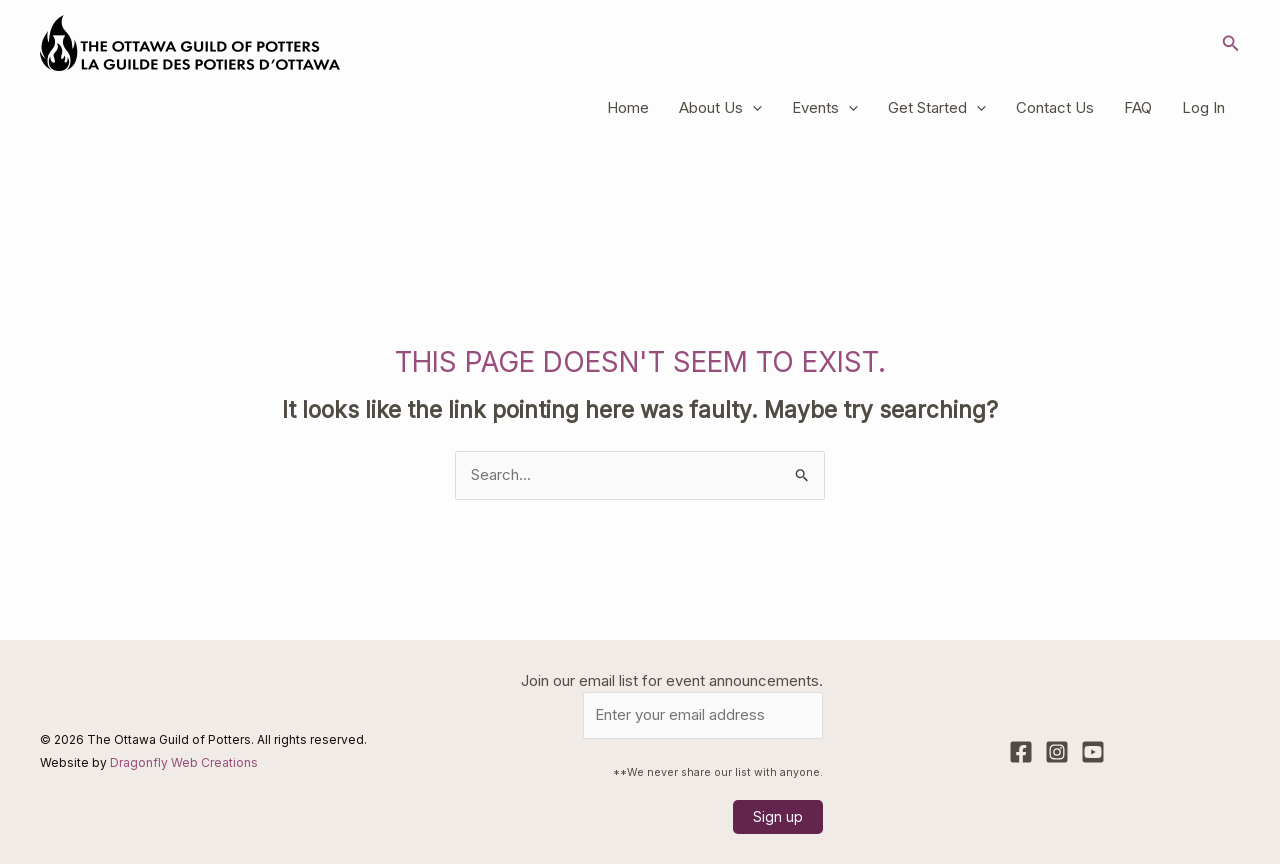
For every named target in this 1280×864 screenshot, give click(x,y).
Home (628, 107)
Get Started (937, 107)
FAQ (1138, 107)
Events (825, 107)
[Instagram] (1057, 752)
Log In (1203, 107)
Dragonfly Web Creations (184, 762)
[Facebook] (1021, 752)
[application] (752, 107)
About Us (720, 107)
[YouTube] (1093, 752)
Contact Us (1055, 107)
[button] (1231, 43)
